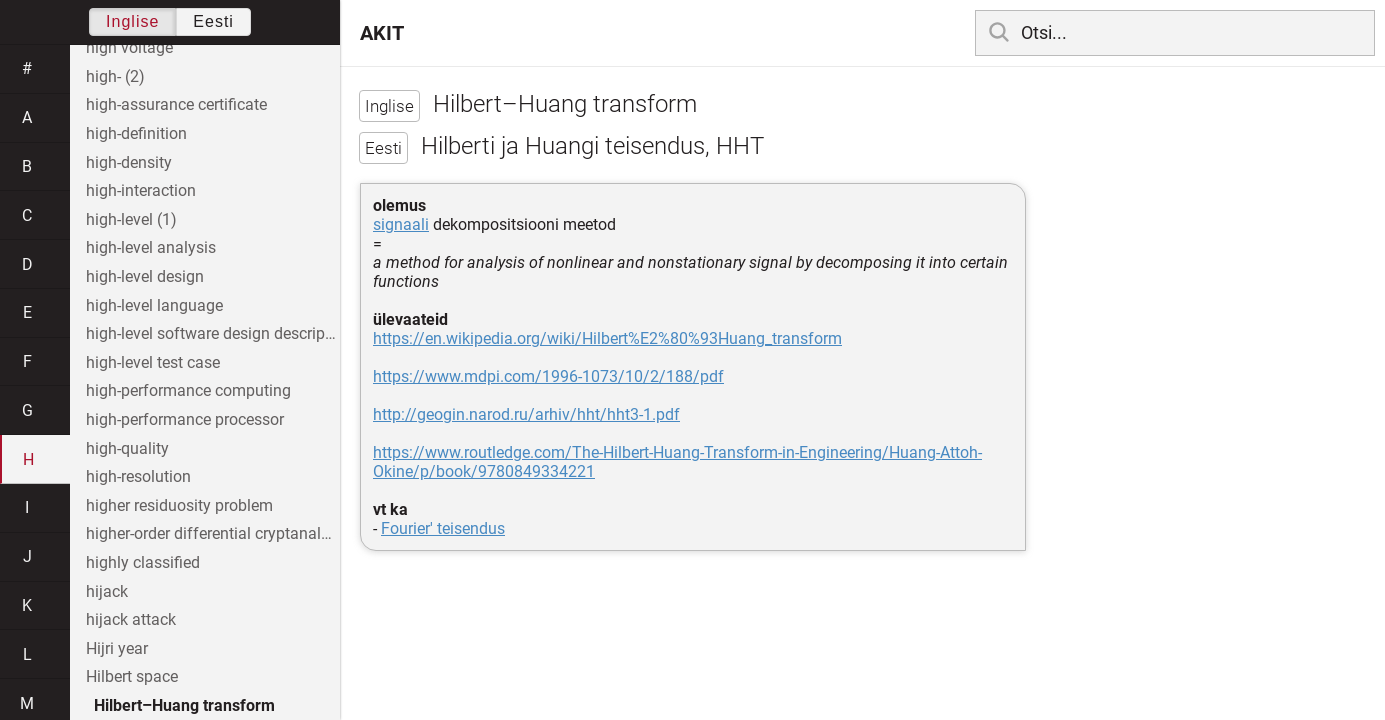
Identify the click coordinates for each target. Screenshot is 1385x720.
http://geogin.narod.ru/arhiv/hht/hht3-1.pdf (526, 414)
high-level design (145, 276)
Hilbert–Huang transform (184, 705)
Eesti (213, 21)
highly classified (143, 562)
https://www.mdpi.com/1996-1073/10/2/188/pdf (548, 376)
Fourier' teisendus (443, 528)
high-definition (136, 133)
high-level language (154, 305)
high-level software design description (213, 333)
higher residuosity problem (179, 505)
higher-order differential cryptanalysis (213, 533)
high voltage (129, 47)
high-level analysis (151, 247)
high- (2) (115, 76)
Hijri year (117, 648)
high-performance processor (185, 419)
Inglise (132, 21)
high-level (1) (131, 219)
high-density (129, 162)
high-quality (127, 448)
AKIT (382, 33)
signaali (401, 224)
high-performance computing (188, 390)
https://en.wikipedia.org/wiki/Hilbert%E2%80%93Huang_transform (607, 338)
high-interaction (141, 190)
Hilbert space (132, 676)
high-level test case (153, 362)
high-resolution (138, 476)
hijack (107, 591)
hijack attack (131, 619)
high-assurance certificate (176, 104)
